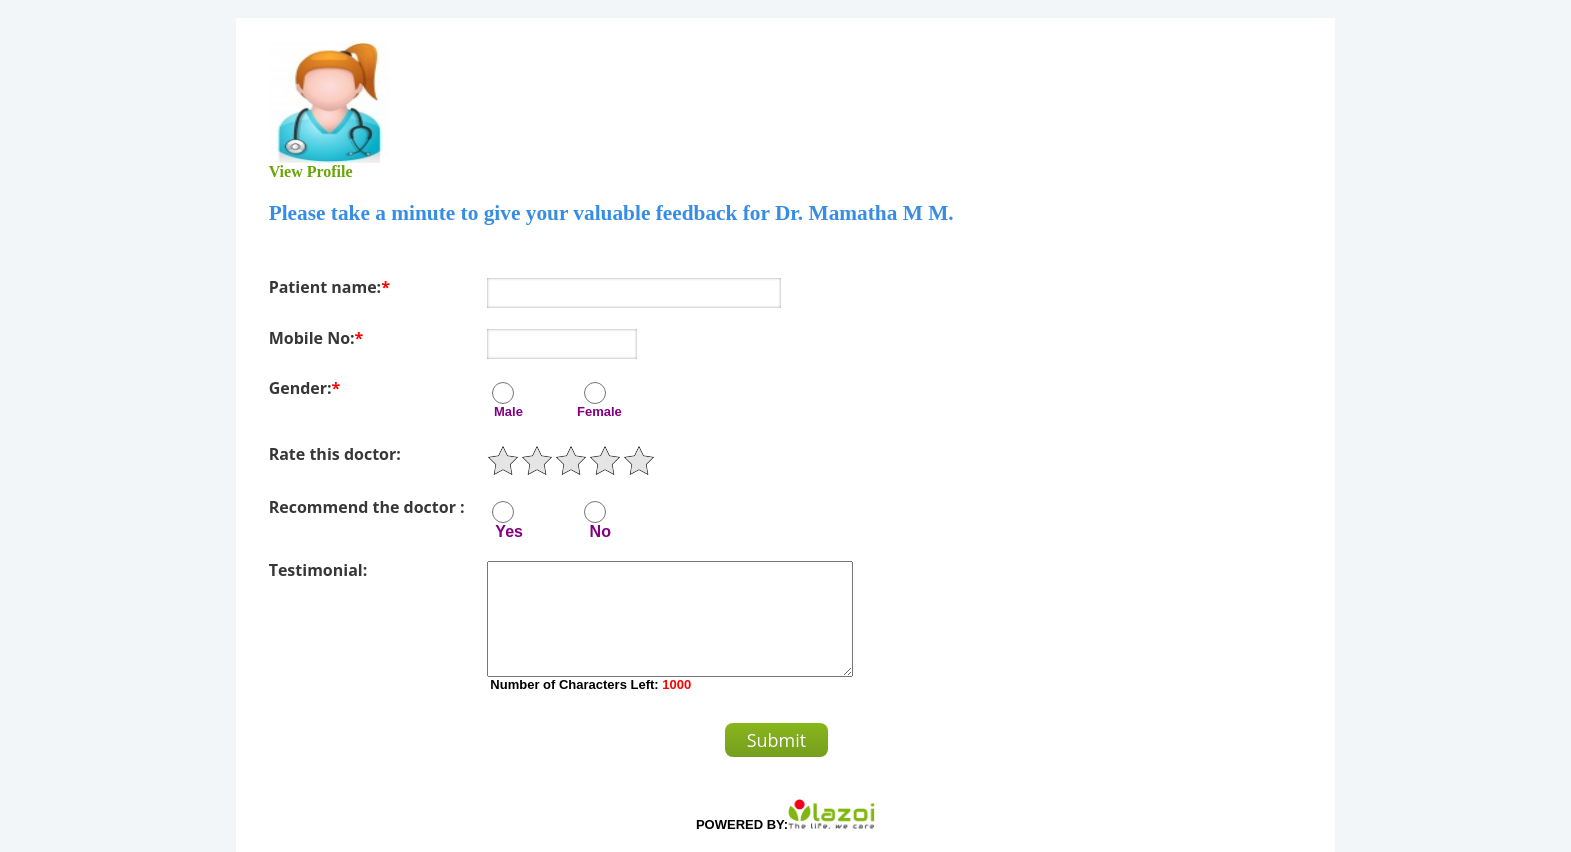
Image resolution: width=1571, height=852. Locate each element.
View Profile (311, 171)
